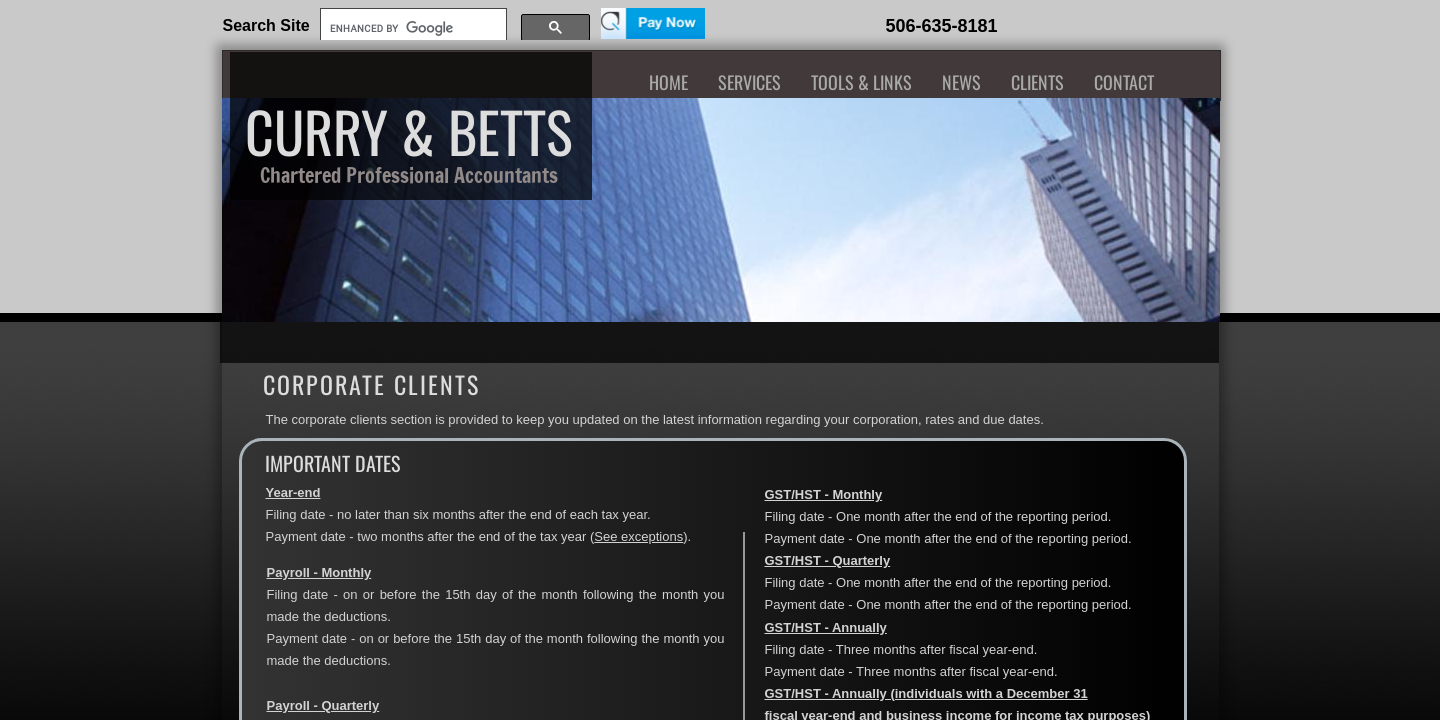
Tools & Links (861, 82)
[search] (411, 28)
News (961, 82)
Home (668, 82)
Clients (1037, 82)
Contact (1124, 82)
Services (749, 82)
